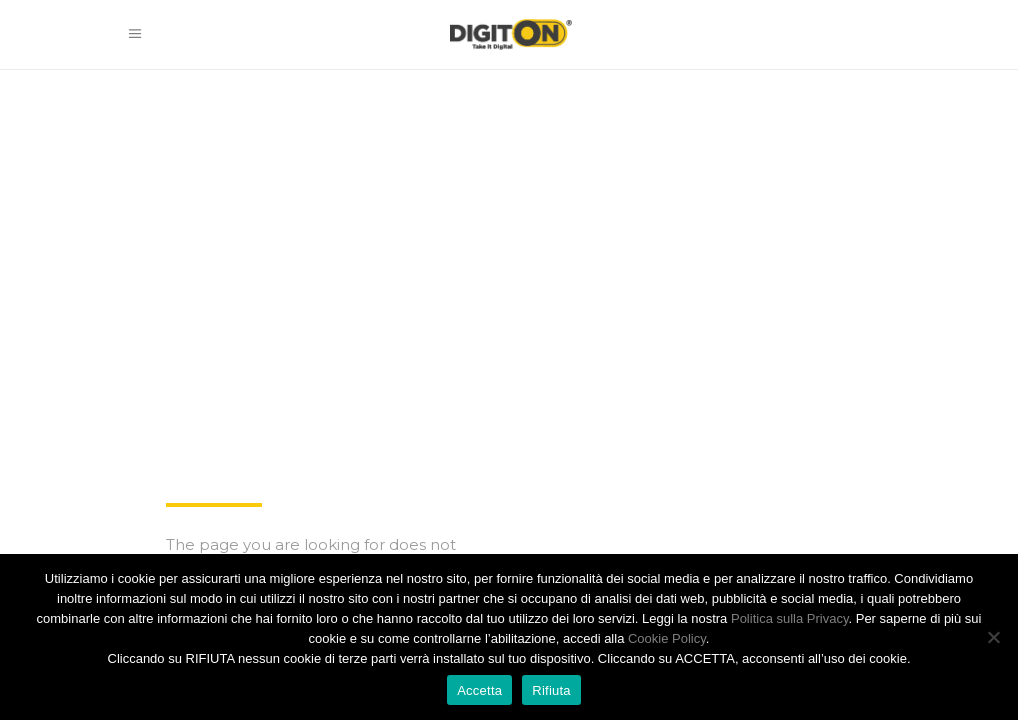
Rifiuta (551, 690)
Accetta (479, 690)
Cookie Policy (667, 638)
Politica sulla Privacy (790, 618)
